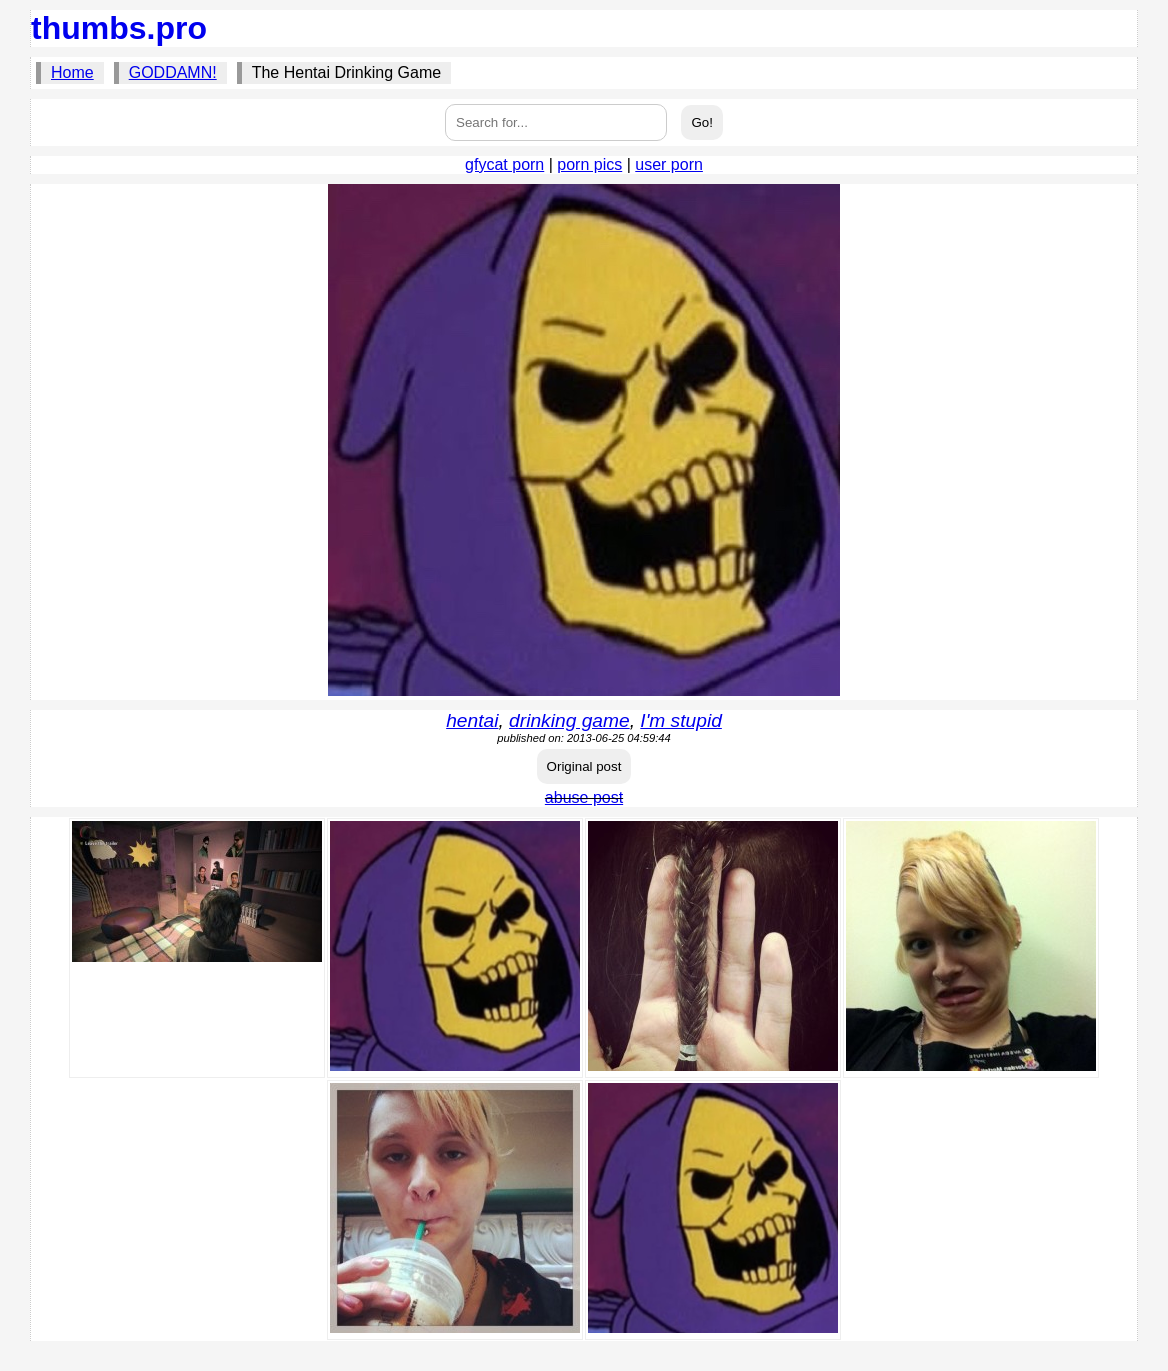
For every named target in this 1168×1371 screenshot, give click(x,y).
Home (72, 72)
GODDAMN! (173, 72)
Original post (584, 766)
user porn (669, 164)
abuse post (584, 797)
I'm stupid (681, 720)
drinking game (569, 720)
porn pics (589, 164)
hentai (472, 720)
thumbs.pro (119, 28)
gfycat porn (504, 164)
